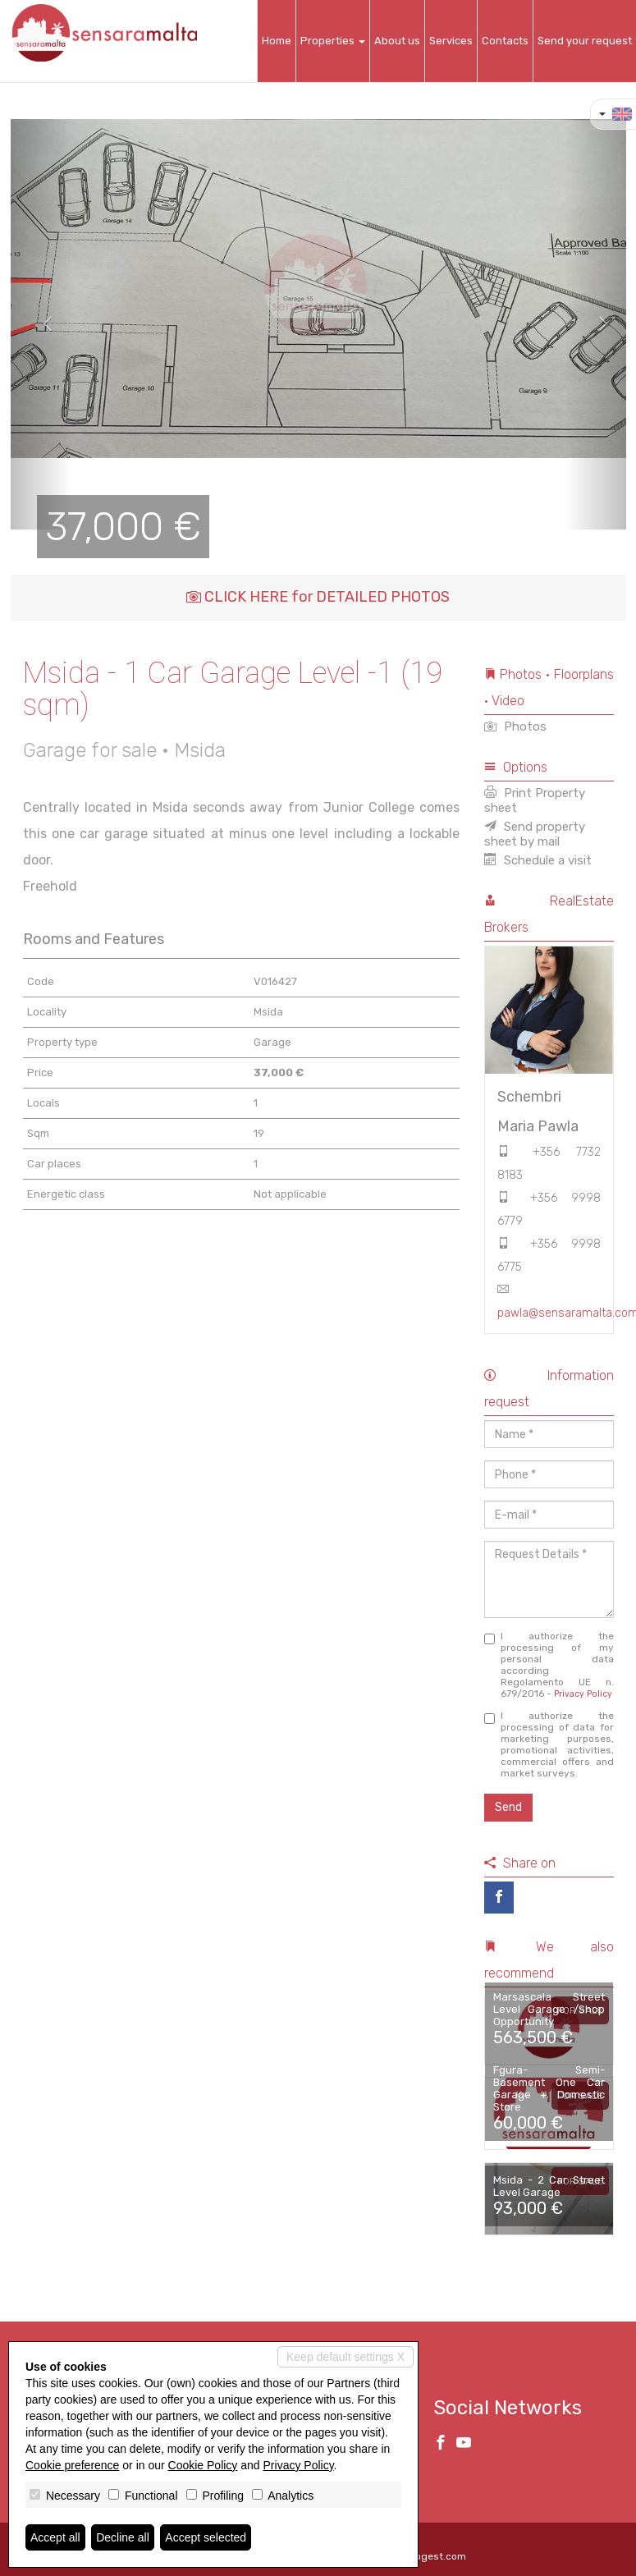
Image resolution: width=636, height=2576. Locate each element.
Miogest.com (435, 2556)
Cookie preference (72, 2465)
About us (397, 40)
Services (451, 40)
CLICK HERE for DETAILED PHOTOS (318, 597)
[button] (41, 324)
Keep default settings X (345, 2356)
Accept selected (205, 2537)
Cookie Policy (203, 2465)
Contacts (505, 40)
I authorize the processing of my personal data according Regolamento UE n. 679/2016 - (549, 1664)
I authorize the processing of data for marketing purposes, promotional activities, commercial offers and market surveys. (549, 1744)
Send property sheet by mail (534, 834)
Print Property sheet (534, 800)
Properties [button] (332, 40)
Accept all (55, 2537)
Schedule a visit (538, 860)
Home (276, 40)
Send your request (585, 40)
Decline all (122, 2537)
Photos (515, 726)
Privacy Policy (583, 1694)
